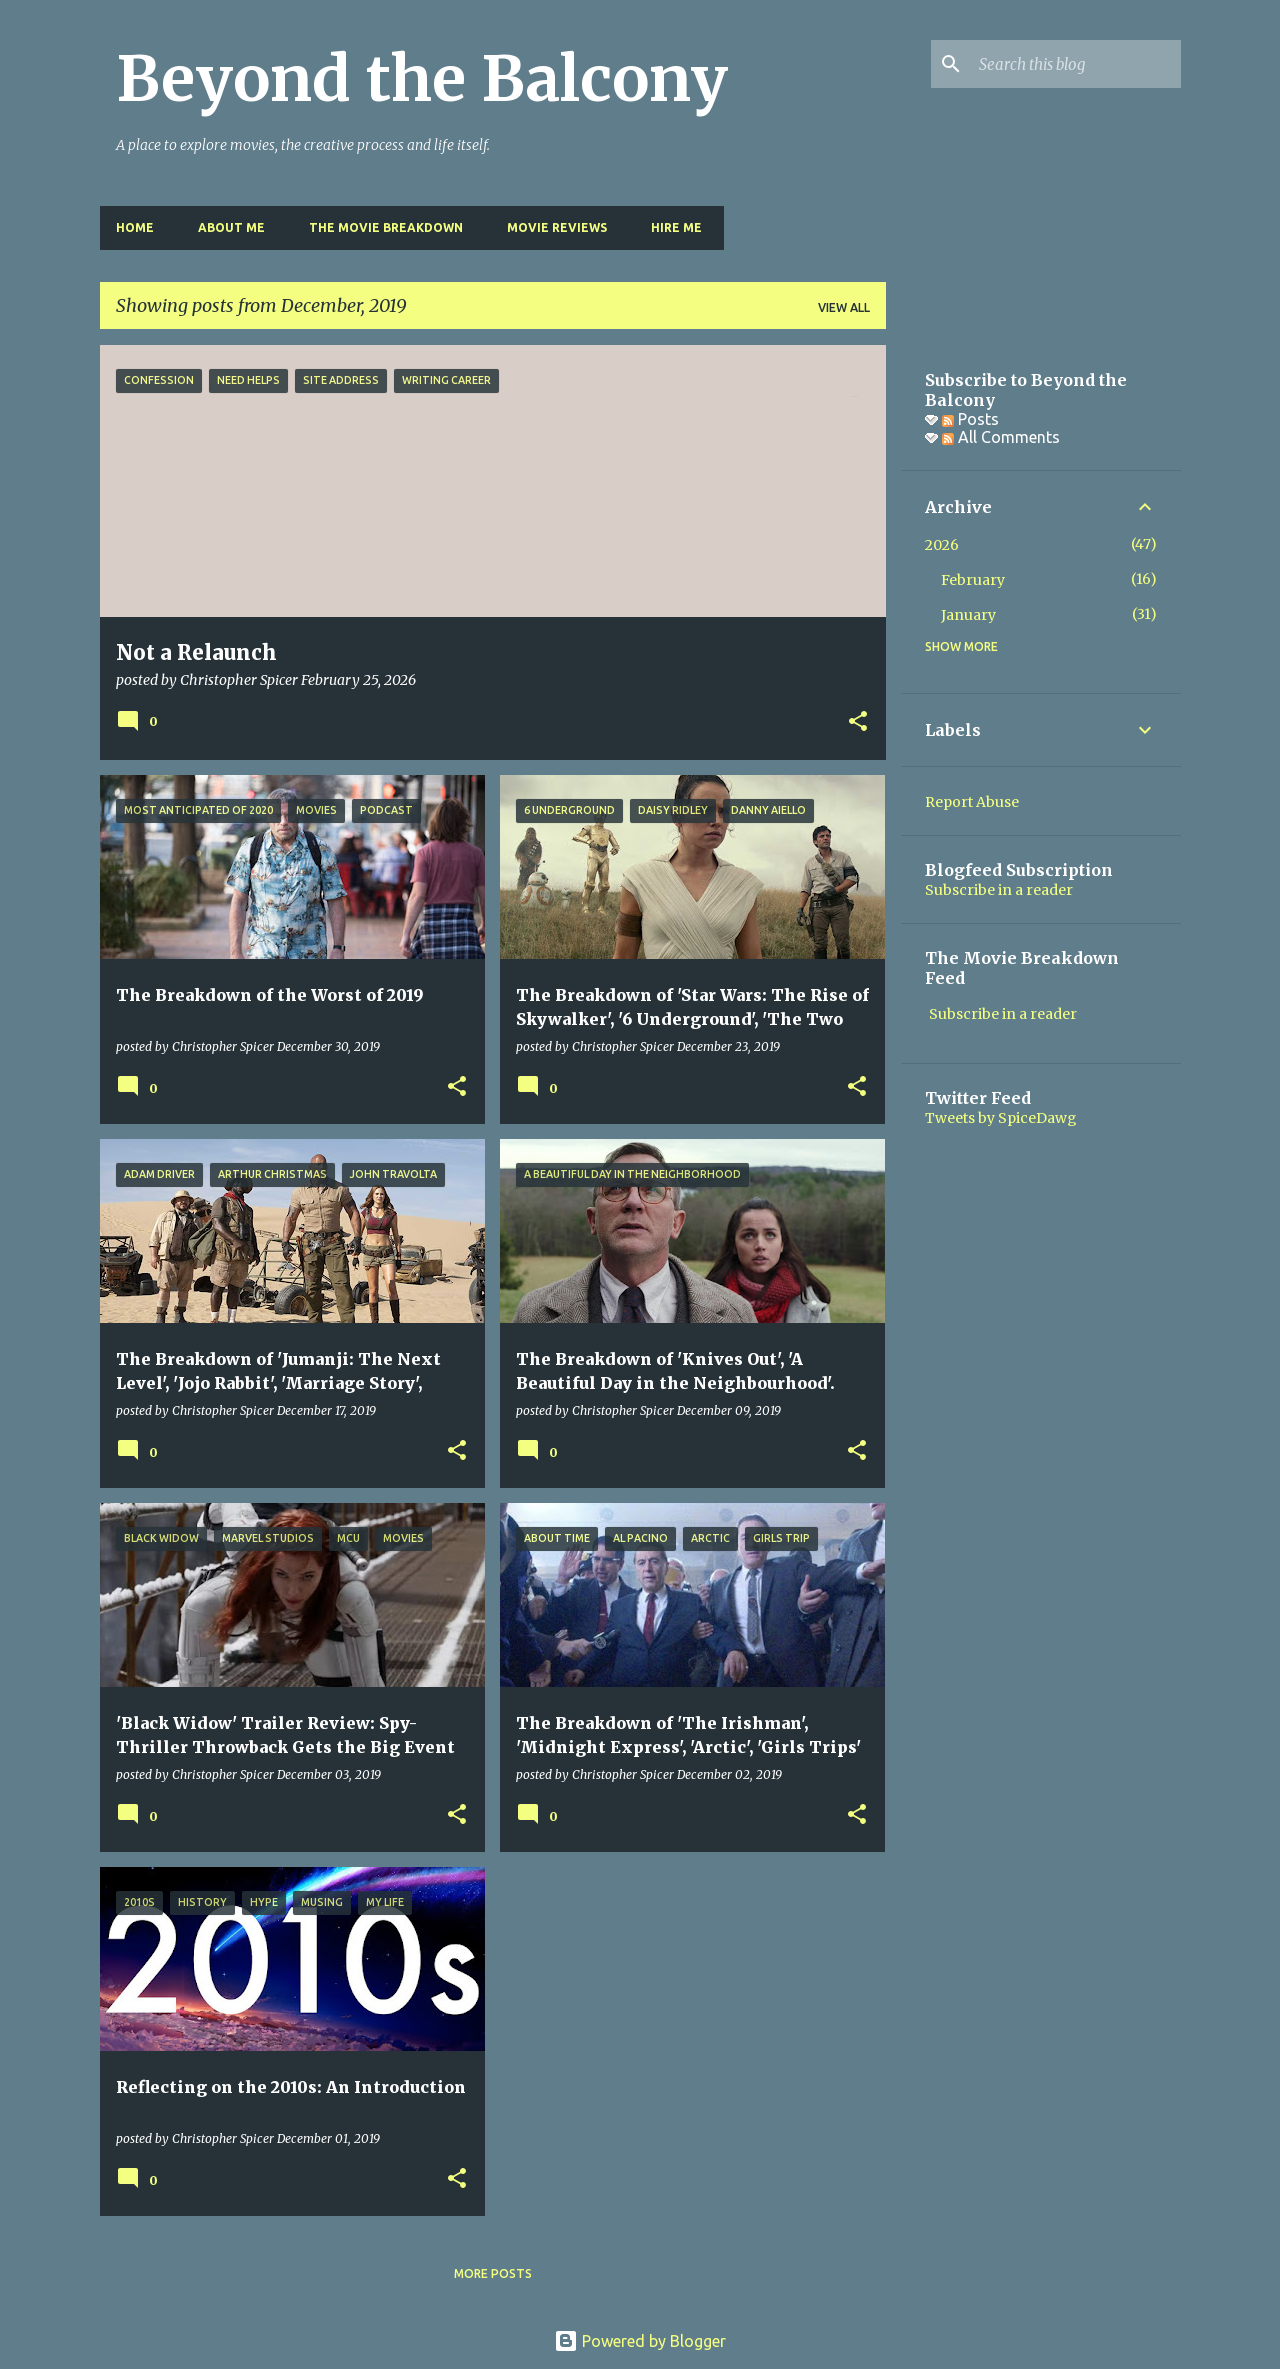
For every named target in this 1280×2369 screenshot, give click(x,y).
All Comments (1001, 437)
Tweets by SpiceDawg (1001, 1118)
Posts (970, 419)
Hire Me (676, 227)
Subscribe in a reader (999, 890)
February (973, 580)
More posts (493, 2273)
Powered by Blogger (640, 2341)
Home (135, 227)
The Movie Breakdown (386, 227)
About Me (231, 227)
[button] (858, 723)
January (968, 615)
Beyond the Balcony (422, 79)
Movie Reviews (557, 227)
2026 (942, 545)
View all (844, 307)
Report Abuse (972, 802)
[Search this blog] (1076, 64)
